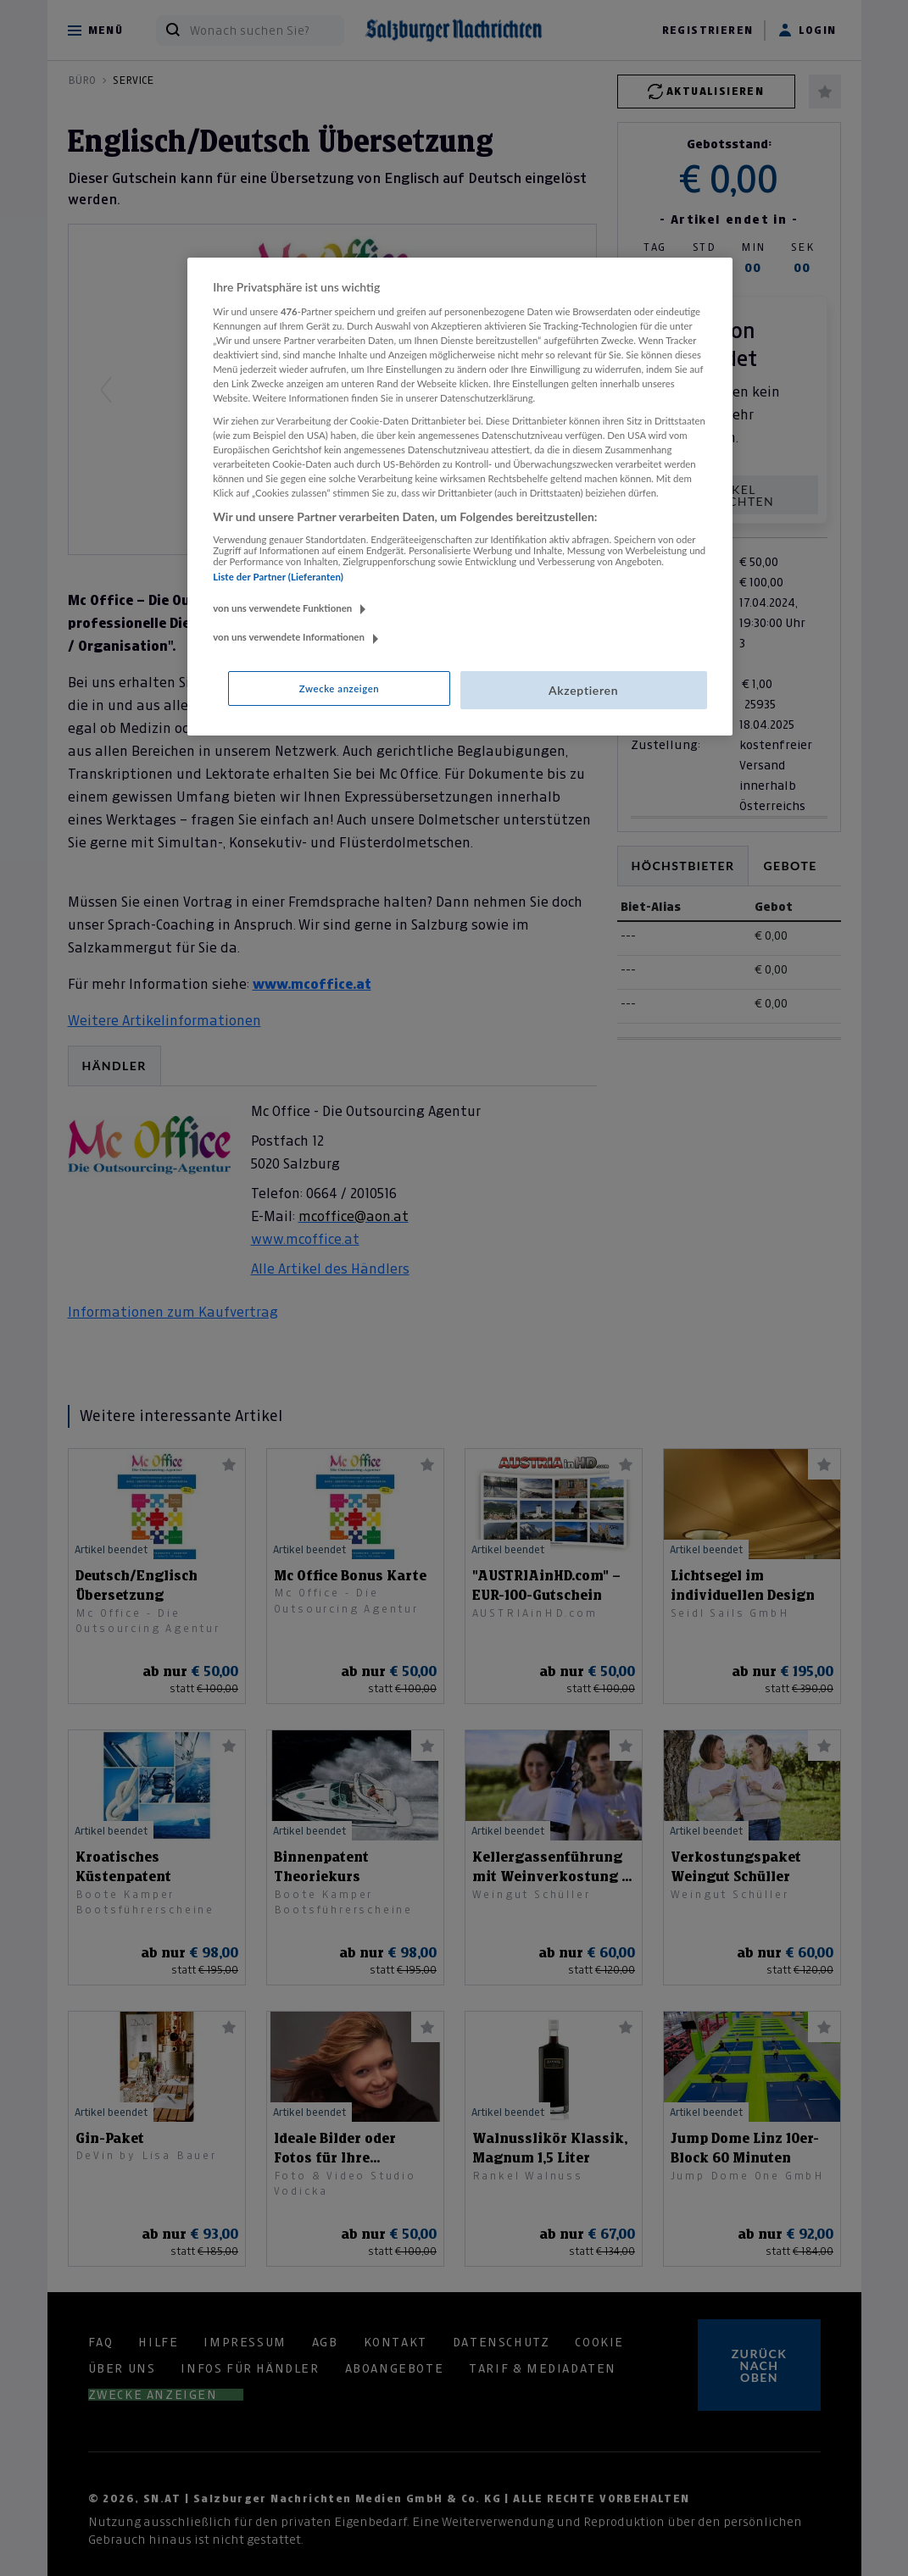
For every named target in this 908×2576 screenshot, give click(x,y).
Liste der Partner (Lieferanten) (278, 576)
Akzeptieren (583, 690)
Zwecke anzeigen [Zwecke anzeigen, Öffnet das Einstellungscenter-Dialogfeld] (339, 688)
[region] (460, 497)
